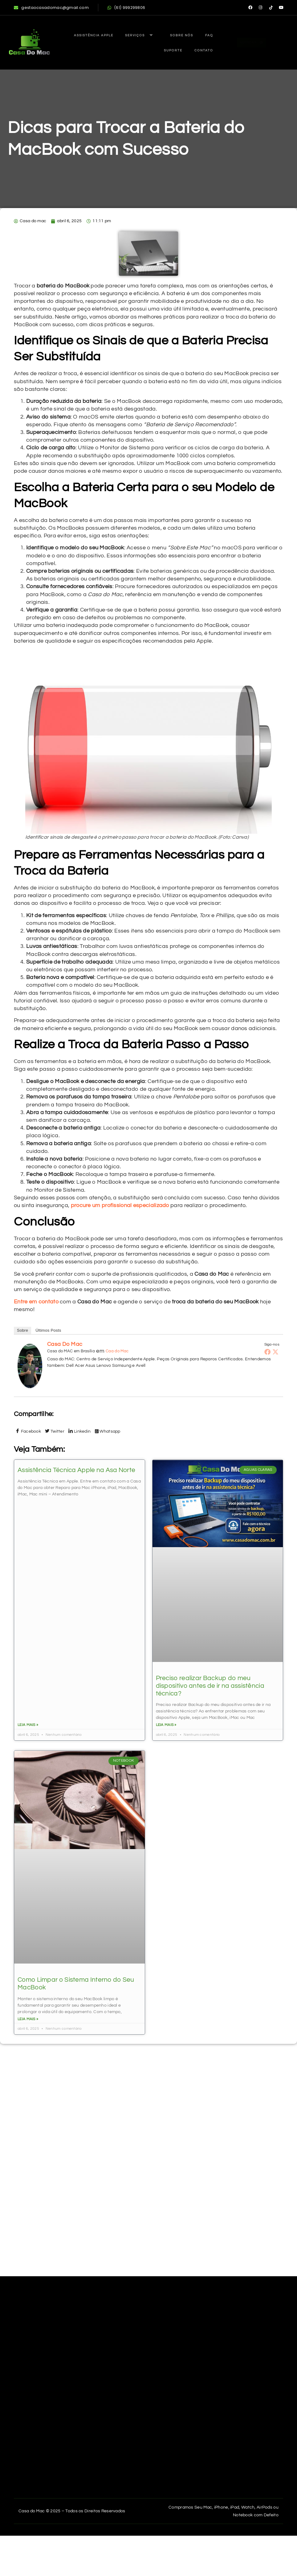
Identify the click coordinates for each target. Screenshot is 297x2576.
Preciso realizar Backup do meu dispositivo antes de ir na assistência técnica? (210, 1686)
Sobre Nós (159, 36)
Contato (200, 49)
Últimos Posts (48, 1330)
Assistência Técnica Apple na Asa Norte (76, 1470)
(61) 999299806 (126, 7)
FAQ (181, 36)
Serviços (125, 36)
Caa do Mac (117, 1351)
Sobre (22, 1330)
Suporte (201, 36)
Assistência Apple (83, 36)
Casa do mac (64, 1344)
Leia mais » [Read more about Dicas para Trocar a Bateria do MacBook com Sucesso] (28, 1725)
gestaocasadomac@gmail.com (51, 7)
